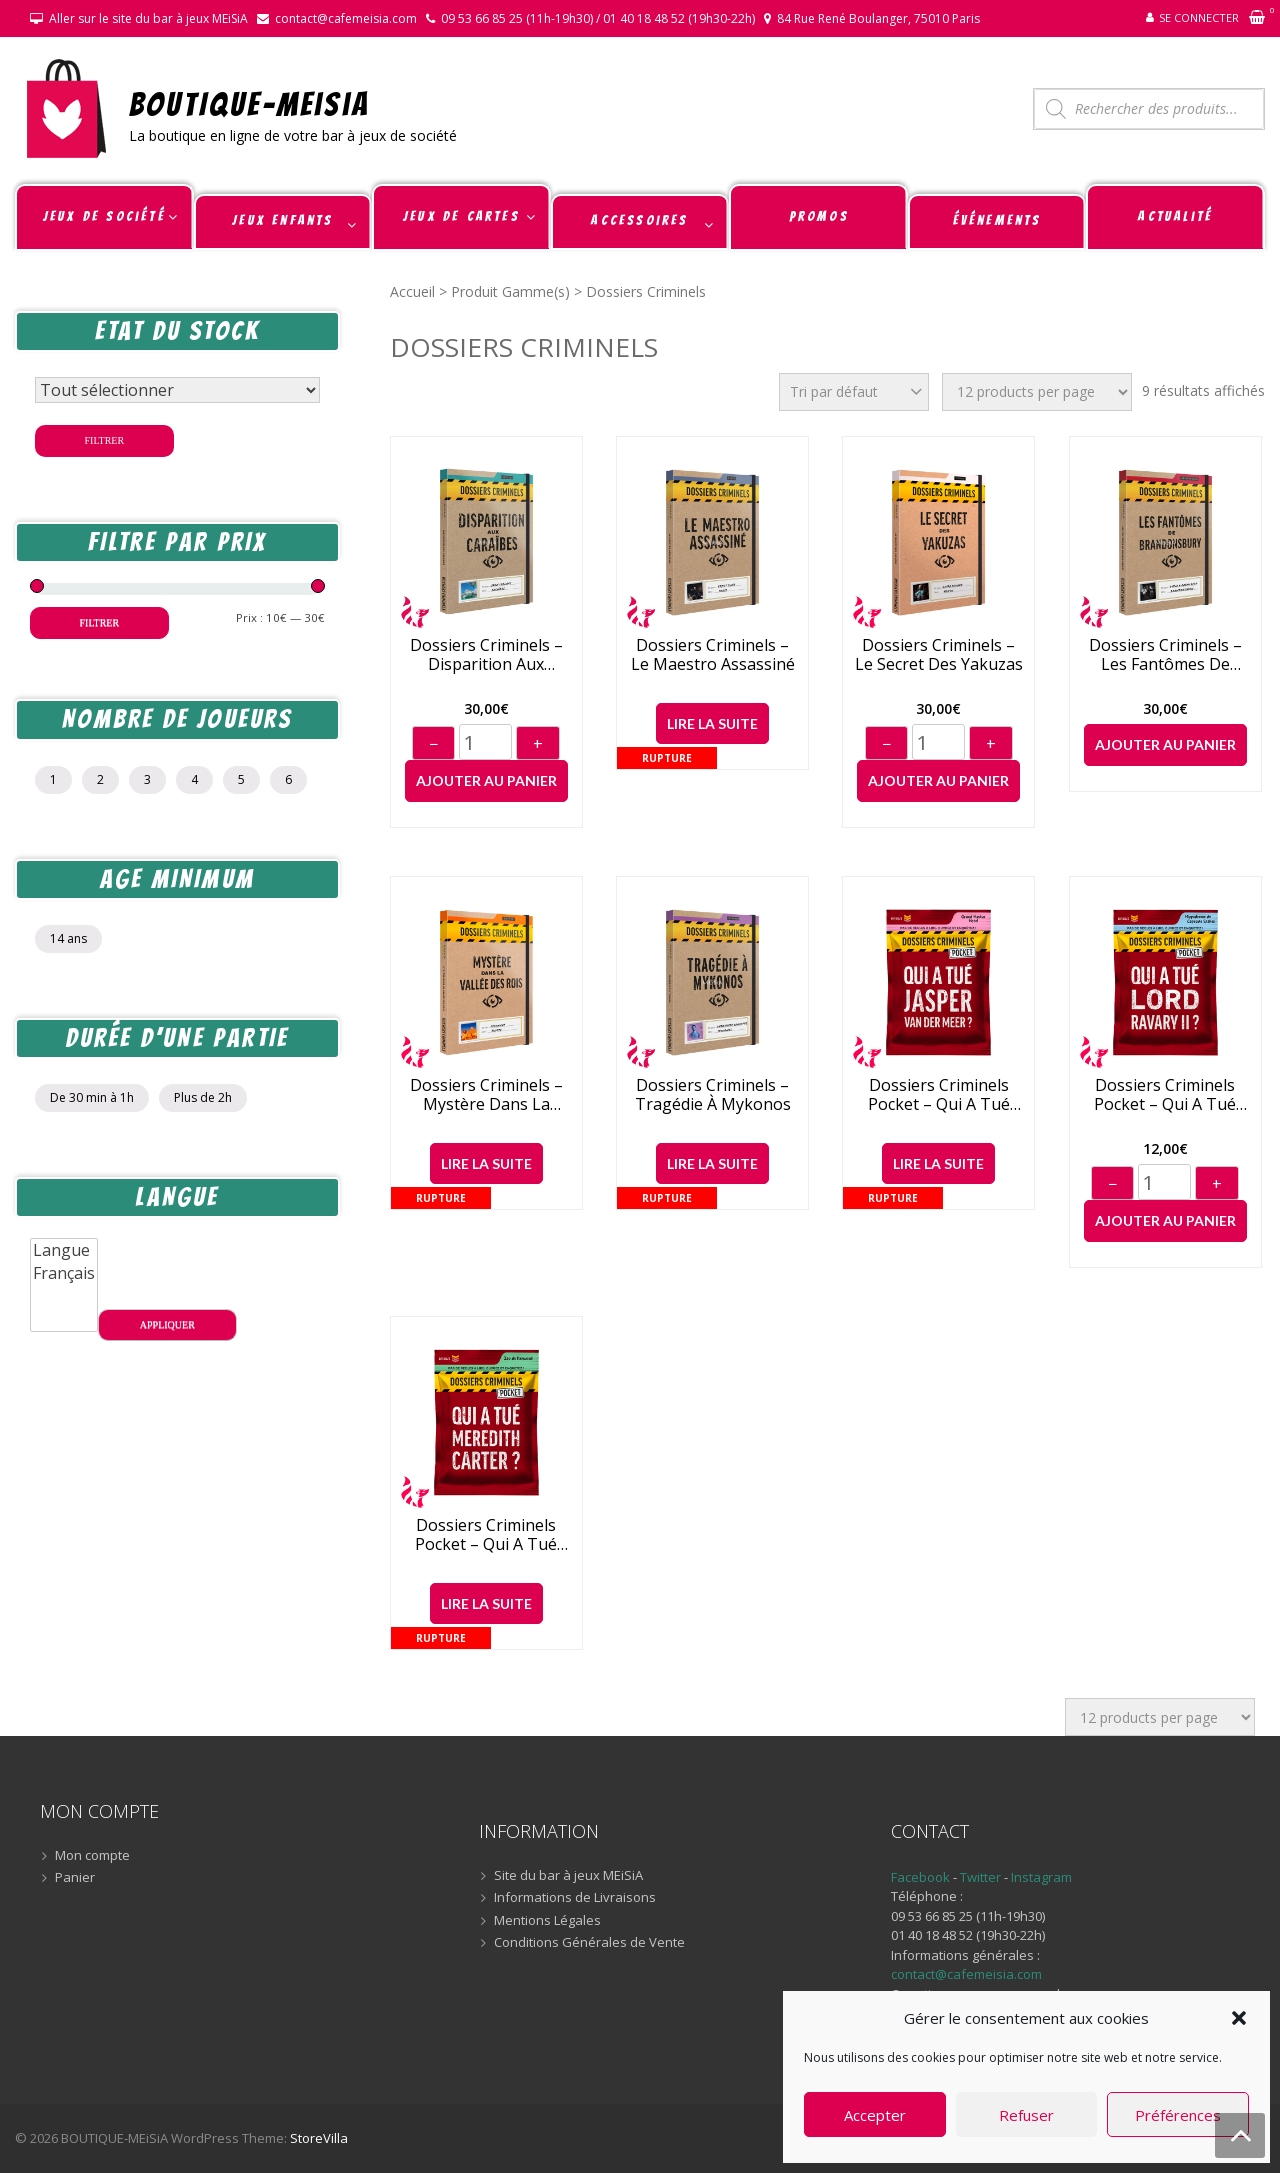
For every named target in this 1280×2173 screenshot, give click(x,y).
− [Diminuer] (433, 744)
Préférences (1178, 2115)
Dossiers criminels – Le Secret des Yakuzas (939, 655)
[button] (1239, 2018)
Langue (64, 1250)
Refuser (1026, 2115)
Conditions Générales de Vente (589, 1943)
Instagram (1041, 1877)
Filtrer (105, 440)
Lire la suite (712, 723)
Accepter (875, 2115)
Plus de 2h (203, 1097)
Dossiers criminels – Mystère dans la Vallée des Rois (486, 1095)
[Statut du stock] (177, 390)
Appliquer (167, 1324)
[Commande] (854, 392)
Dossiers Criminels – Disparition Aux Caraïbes (486, 655)
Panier (75, 1878)
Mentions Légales (547, 1921)
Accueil (412, 291)
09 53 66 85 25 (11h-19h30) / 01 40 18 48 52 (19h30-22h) (598, 18)
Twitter (982, 1877)
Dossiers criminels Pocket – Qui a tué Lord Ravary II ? (1165, 1095)
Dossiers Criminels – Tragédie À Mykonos (713, 1095)
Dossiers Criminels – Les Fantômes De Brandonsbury (1165, 655)
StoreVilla (319, 2138)
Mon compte (92, 1856)
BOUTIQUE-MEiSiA (249, 103)
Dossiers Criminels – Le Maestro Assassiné (713, 655)
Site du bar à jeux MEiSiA (568, 1876)
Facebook (920, 1877)
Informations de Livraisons (575, 1898)
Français (64, 1273)
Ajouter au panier (486, 780)
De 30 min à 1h (92, 1097)
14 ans (68, 938)
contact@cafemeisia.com (346, 18)
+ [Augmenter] (538, 744)
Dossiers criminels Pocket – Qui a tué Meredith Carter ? (486, 1535)
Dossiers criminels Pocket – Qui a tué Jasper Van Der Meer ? (939, 1095)
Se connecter (1199, 17)
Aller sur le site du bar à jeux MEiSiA (148, 18)
